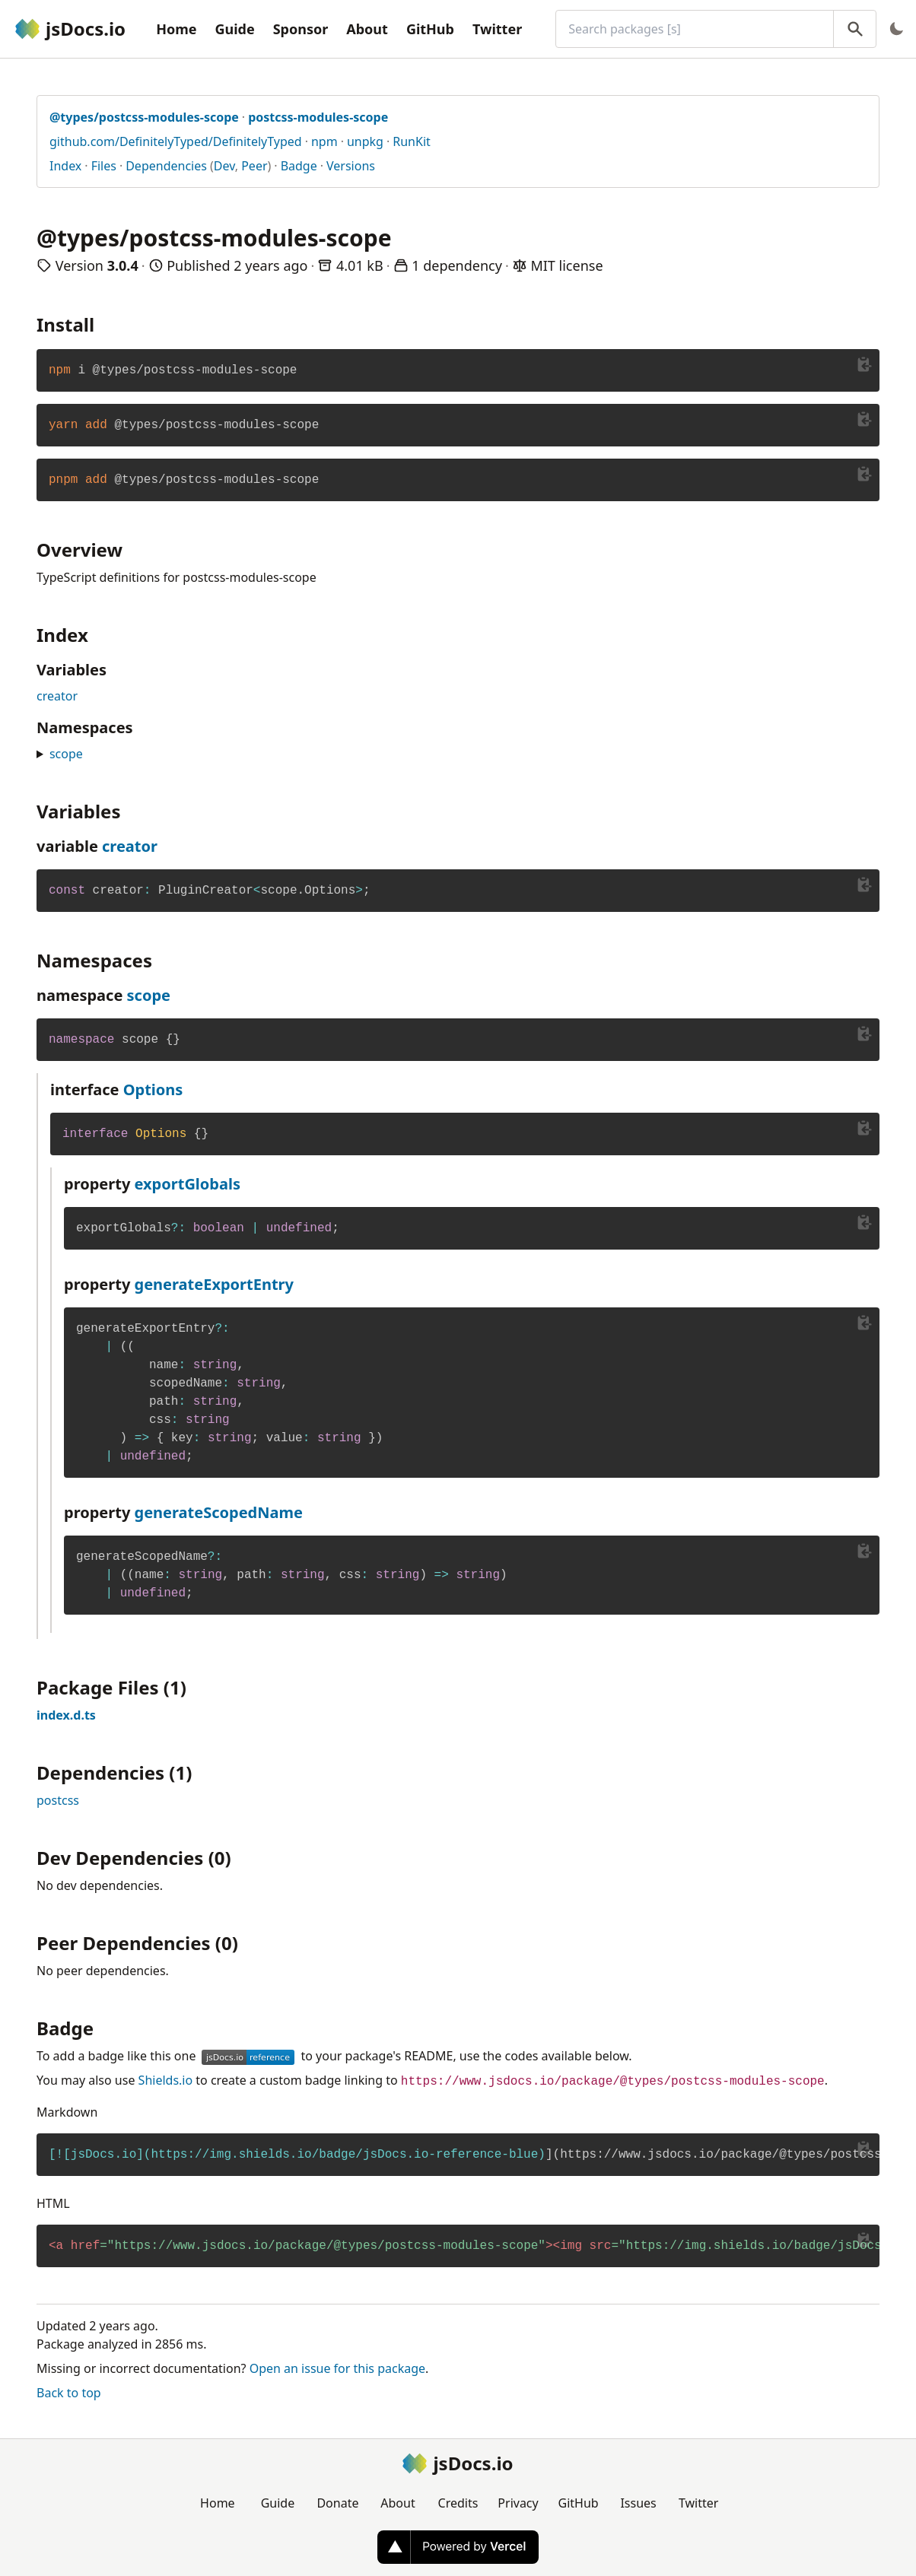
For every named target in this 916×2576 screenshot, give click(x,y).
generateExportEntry (214, 1284)
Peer (254, 165)
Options (153, 1089)
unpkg (365, 141)
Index (65, 165)
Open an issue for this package (337, 2368)
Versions (350, 165)
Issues (638, 2503)
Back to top (69, 2392)
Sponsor (301, 29)
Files (103, 165)
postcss (58, 1800)
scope (66, 753)
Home (176, 29)
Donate (337, 2503)
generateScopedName (219, 1512)
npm (324, 141)
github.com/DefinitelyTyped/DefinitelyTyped (175, 141)
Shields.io (165, 2080)
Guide (234, 29)
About (367, 29)
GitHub (430, 29)
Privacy (518, 2503)
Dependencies (166, 165)
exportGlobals (187, 1184)
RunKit (412, 141)
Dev (224, 165)
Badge (299, 165)
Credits (458, 2503)
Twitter (497, 29)
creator (57, 696)
